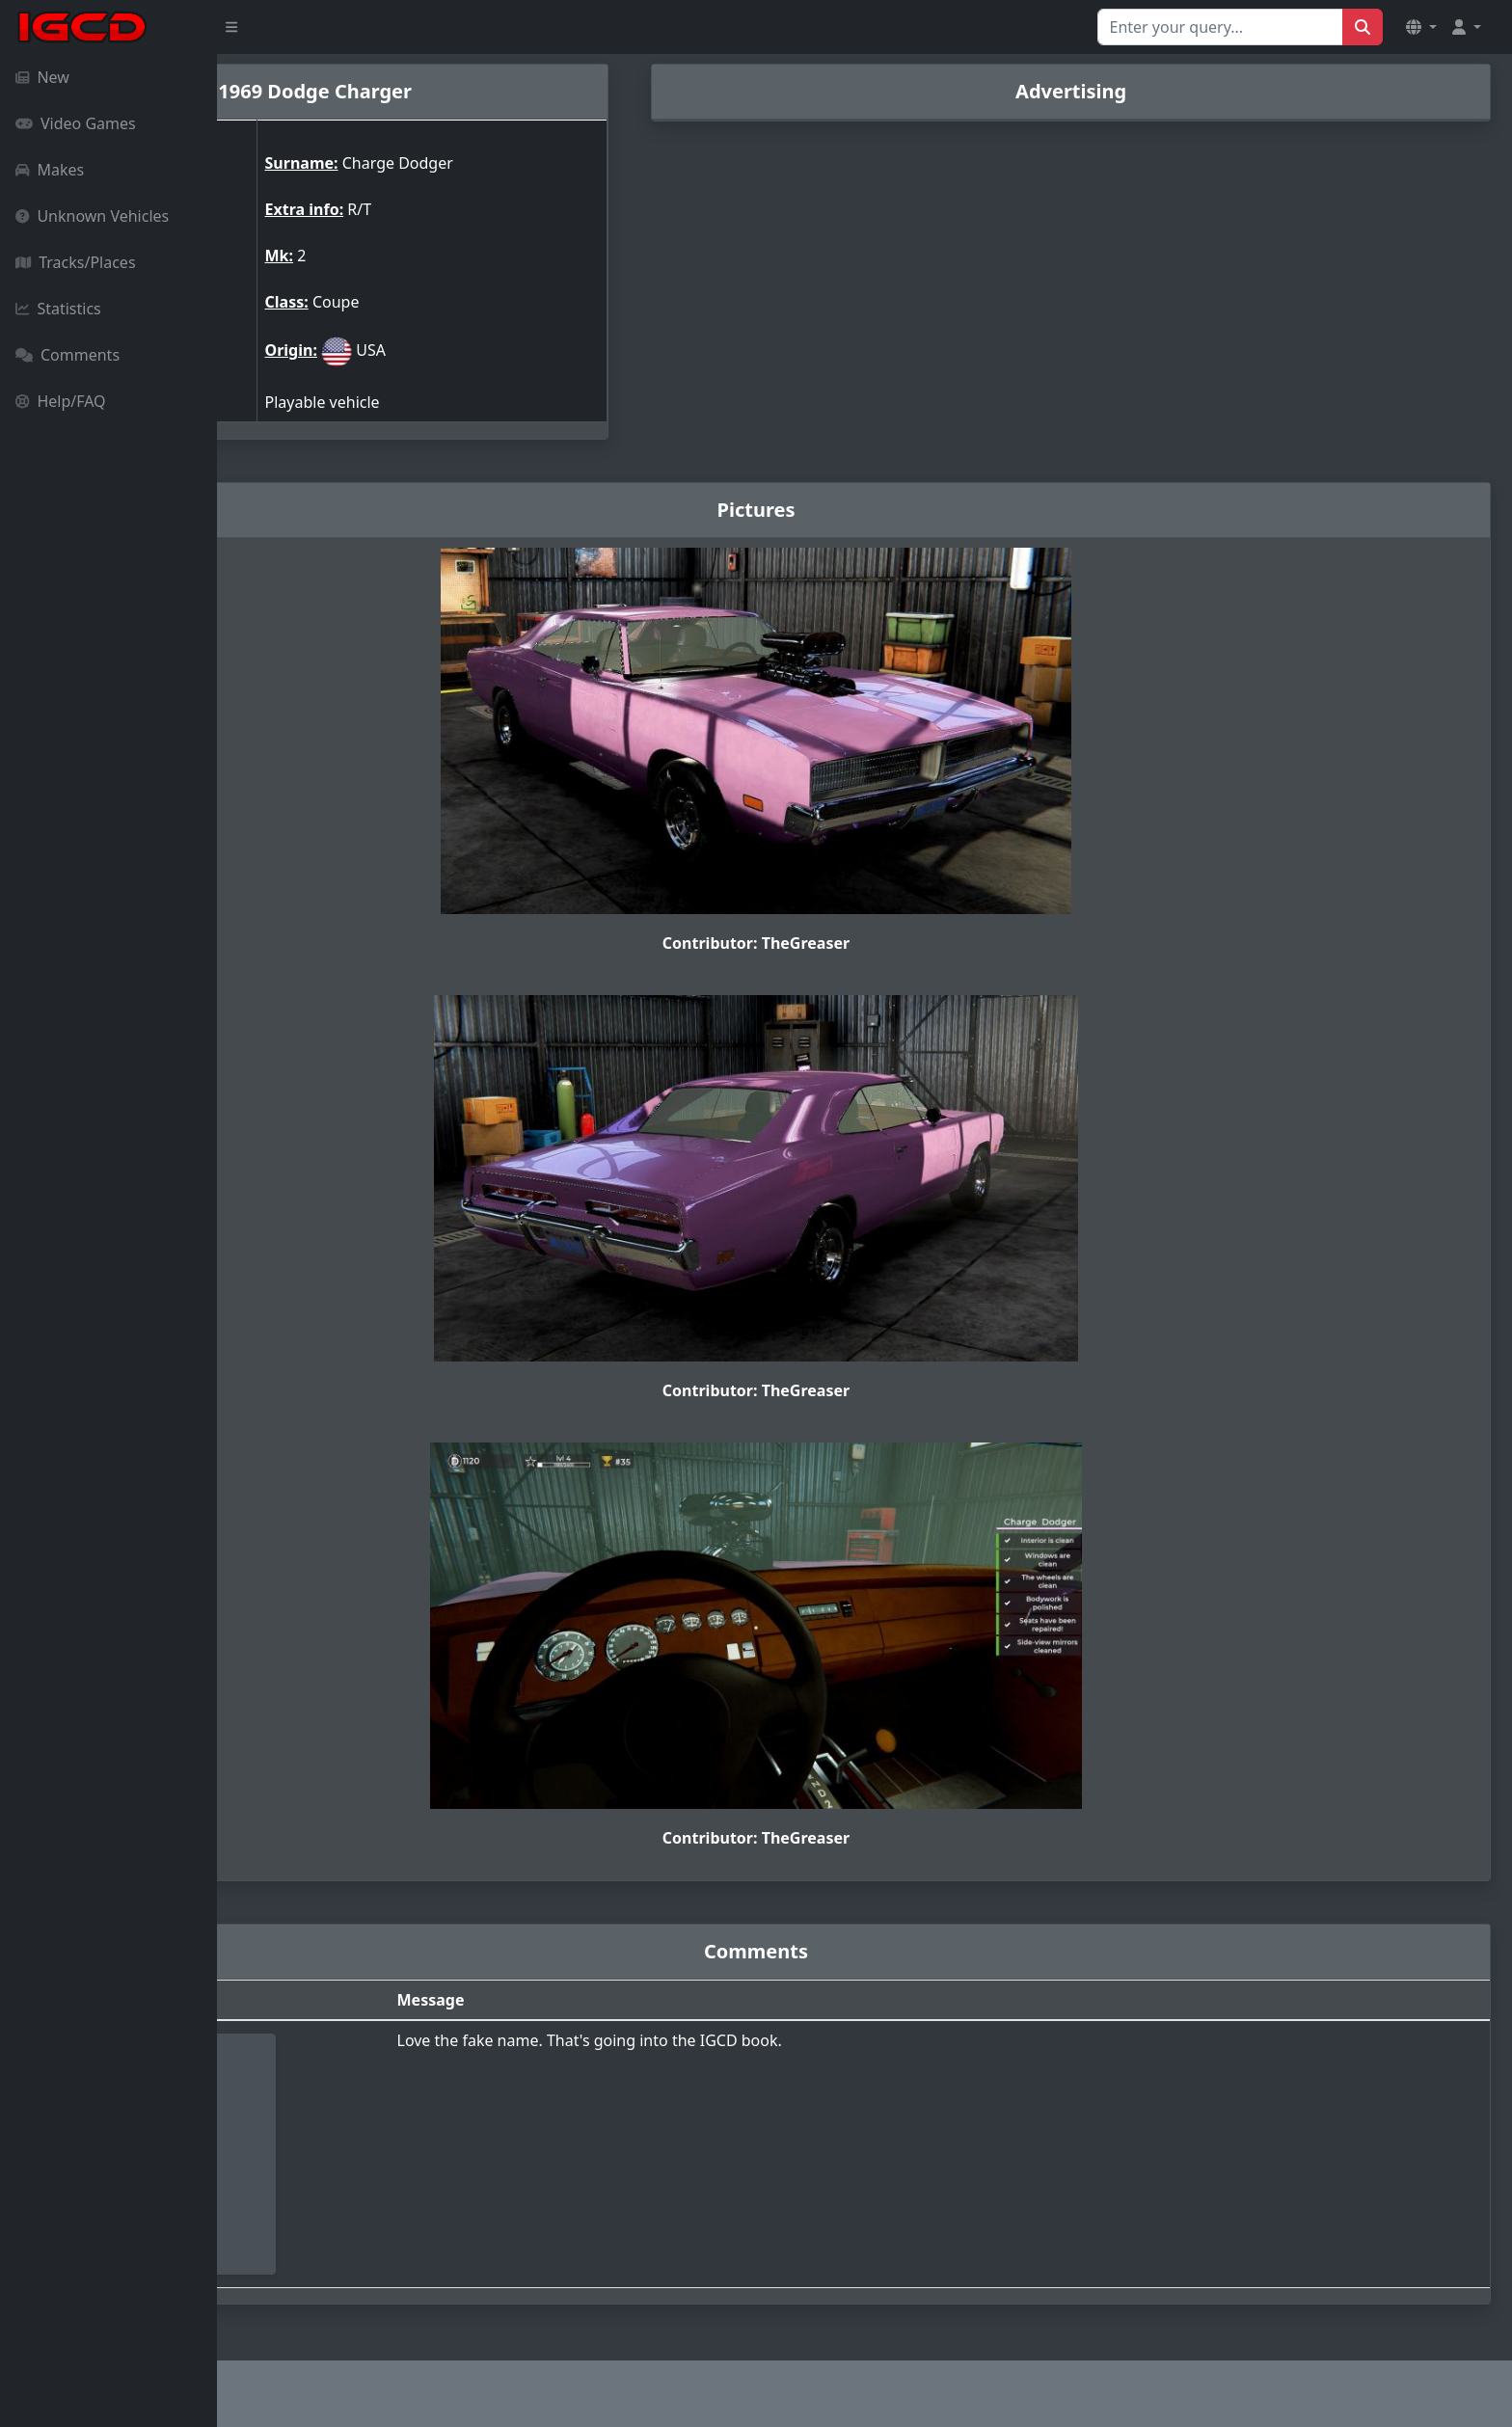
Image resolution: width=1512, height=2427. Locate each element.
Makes (49, 169)
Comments (67, 354)
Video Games (75, 123)
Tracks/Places (75, 262)
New (42, 77)
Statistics (58, 308)
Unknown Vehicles (92, 216)
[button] (1421, 27)
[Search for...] (1220, 27)
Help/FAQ (60, 401)
